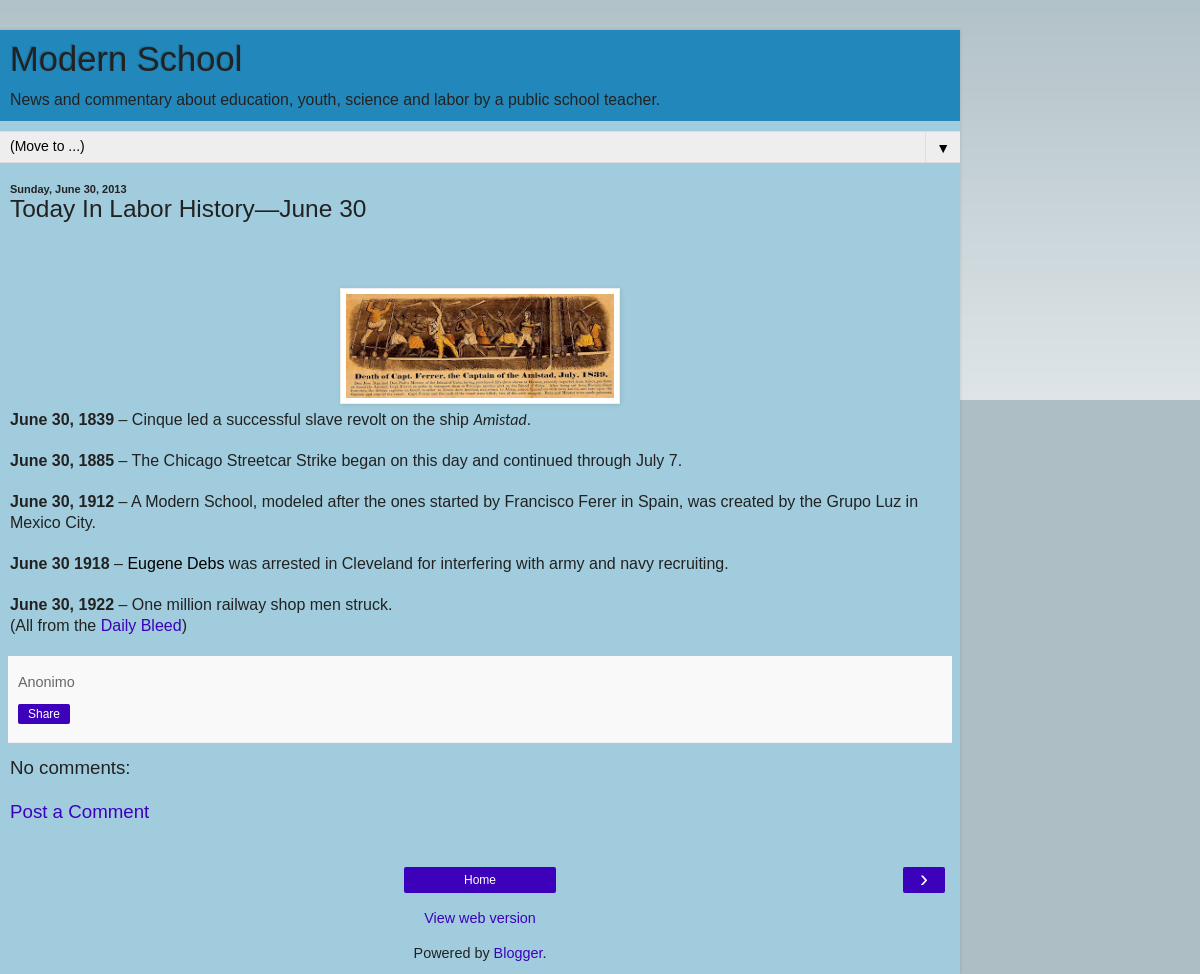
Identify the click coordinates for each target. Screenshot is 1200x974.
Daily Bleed (141, 625)
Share (44, 714)
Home (480, 880)
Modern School (126, 59)
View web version (480, 918)
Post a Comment (79, 811)
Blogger (518, 953)
